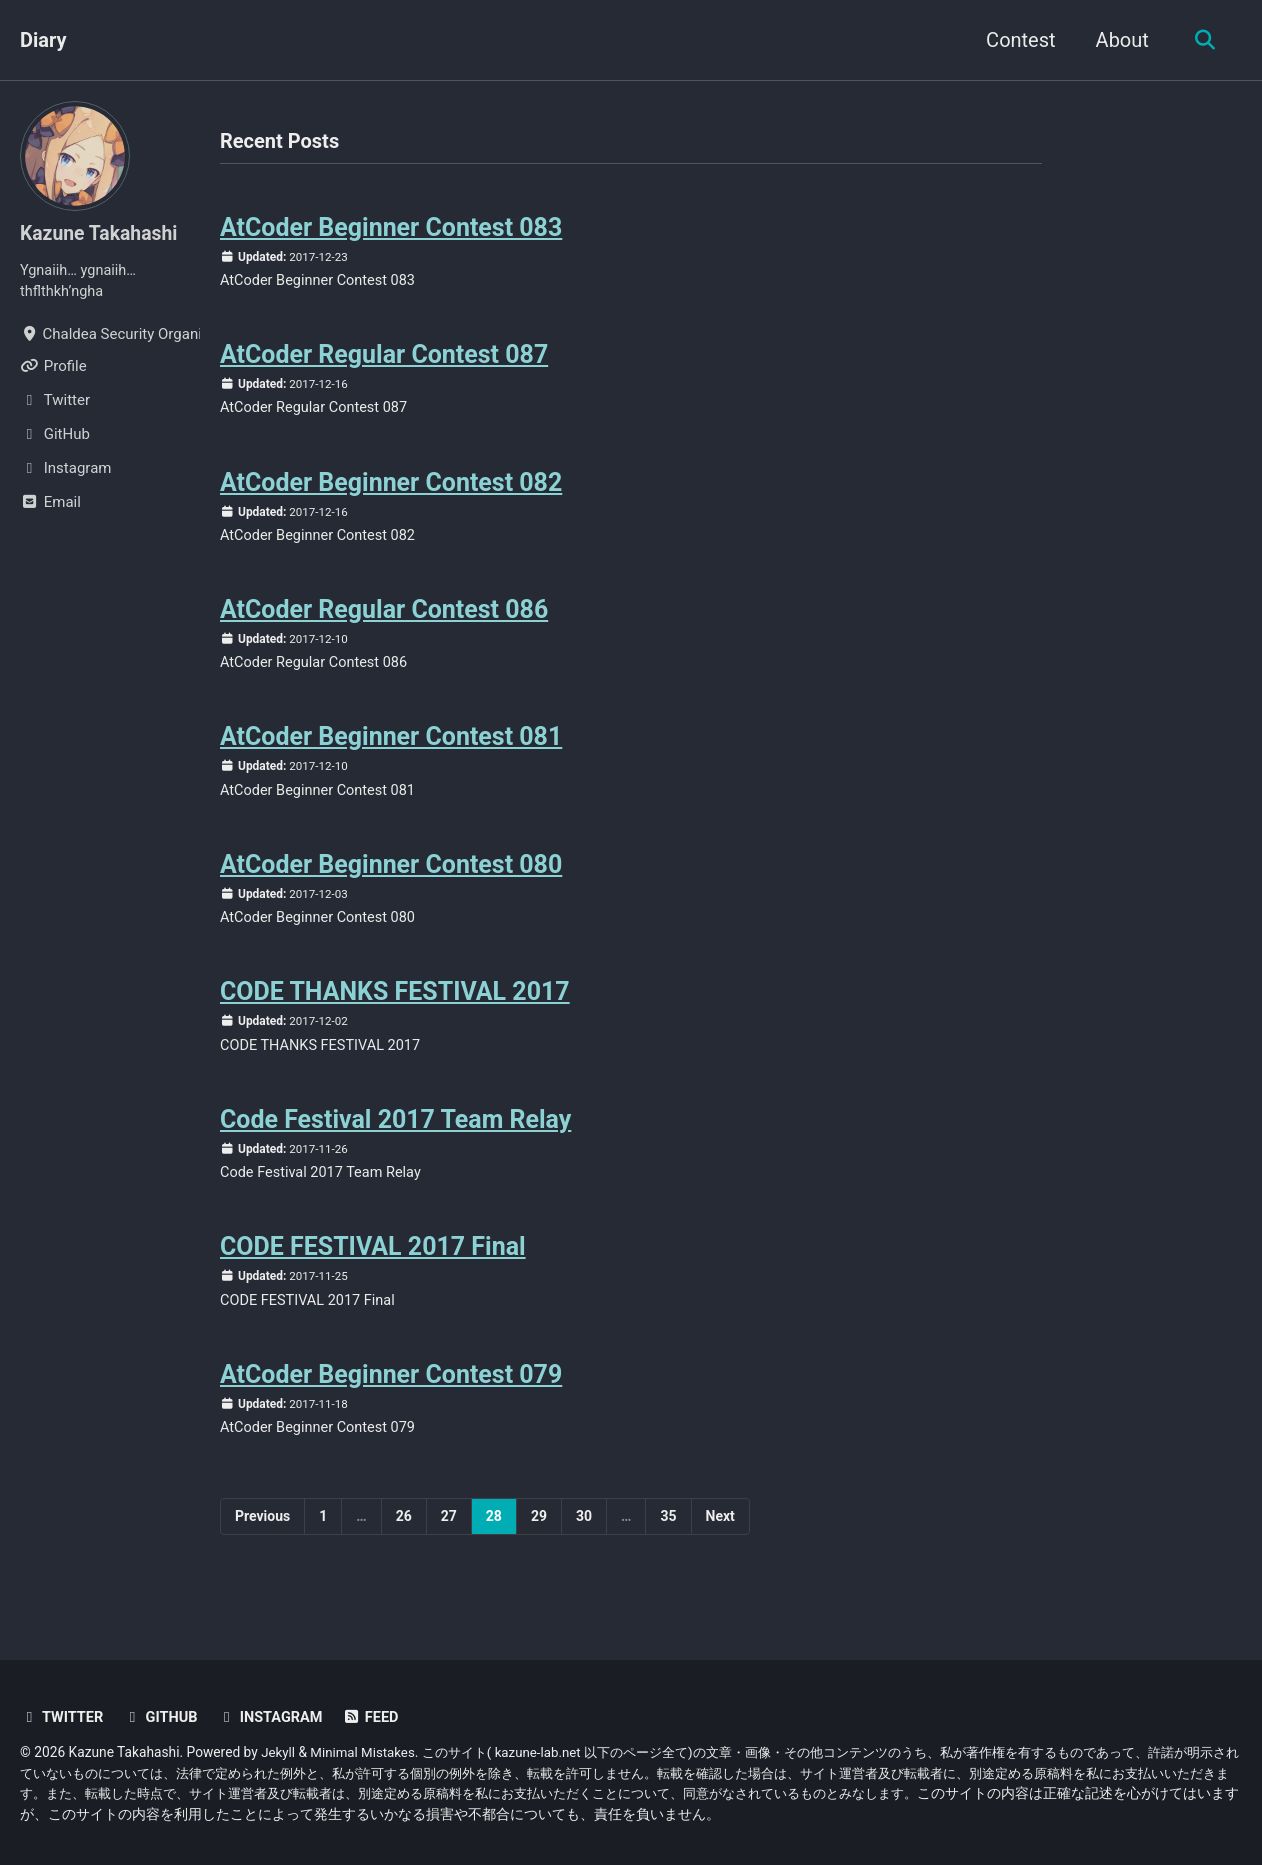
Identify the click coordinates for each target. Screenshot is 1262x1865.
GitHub (164, 1719)
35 (668, 1539)
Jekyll (278, 1753)
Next (720, 1539)
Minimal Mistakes (366, 1753)
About (1118, 40)
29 (539, 1539)
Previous (262, 1539)
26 (404, 1539)
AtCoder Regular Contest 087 (384, 358)
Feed (378, 1719)
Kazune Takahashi (101, 233)
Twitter (63, 1719)
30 (584, 1539)
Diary (43, 40)
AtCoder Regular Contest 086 (384, 618)
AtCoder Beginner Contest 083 (391, 228)
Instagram (276, 1719)
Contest (1016, 40)
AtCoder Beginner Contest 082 (391, 488)
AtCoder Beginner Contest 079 (391, 1396)
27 (449, 1539)
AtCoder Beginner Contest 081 (391, 747)
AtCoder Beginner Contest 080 (391, 877)
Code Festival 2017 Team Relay (396, 1137)
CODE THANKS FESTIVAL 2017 (395, 1007)
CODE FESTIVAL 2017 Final (373, 1266)
